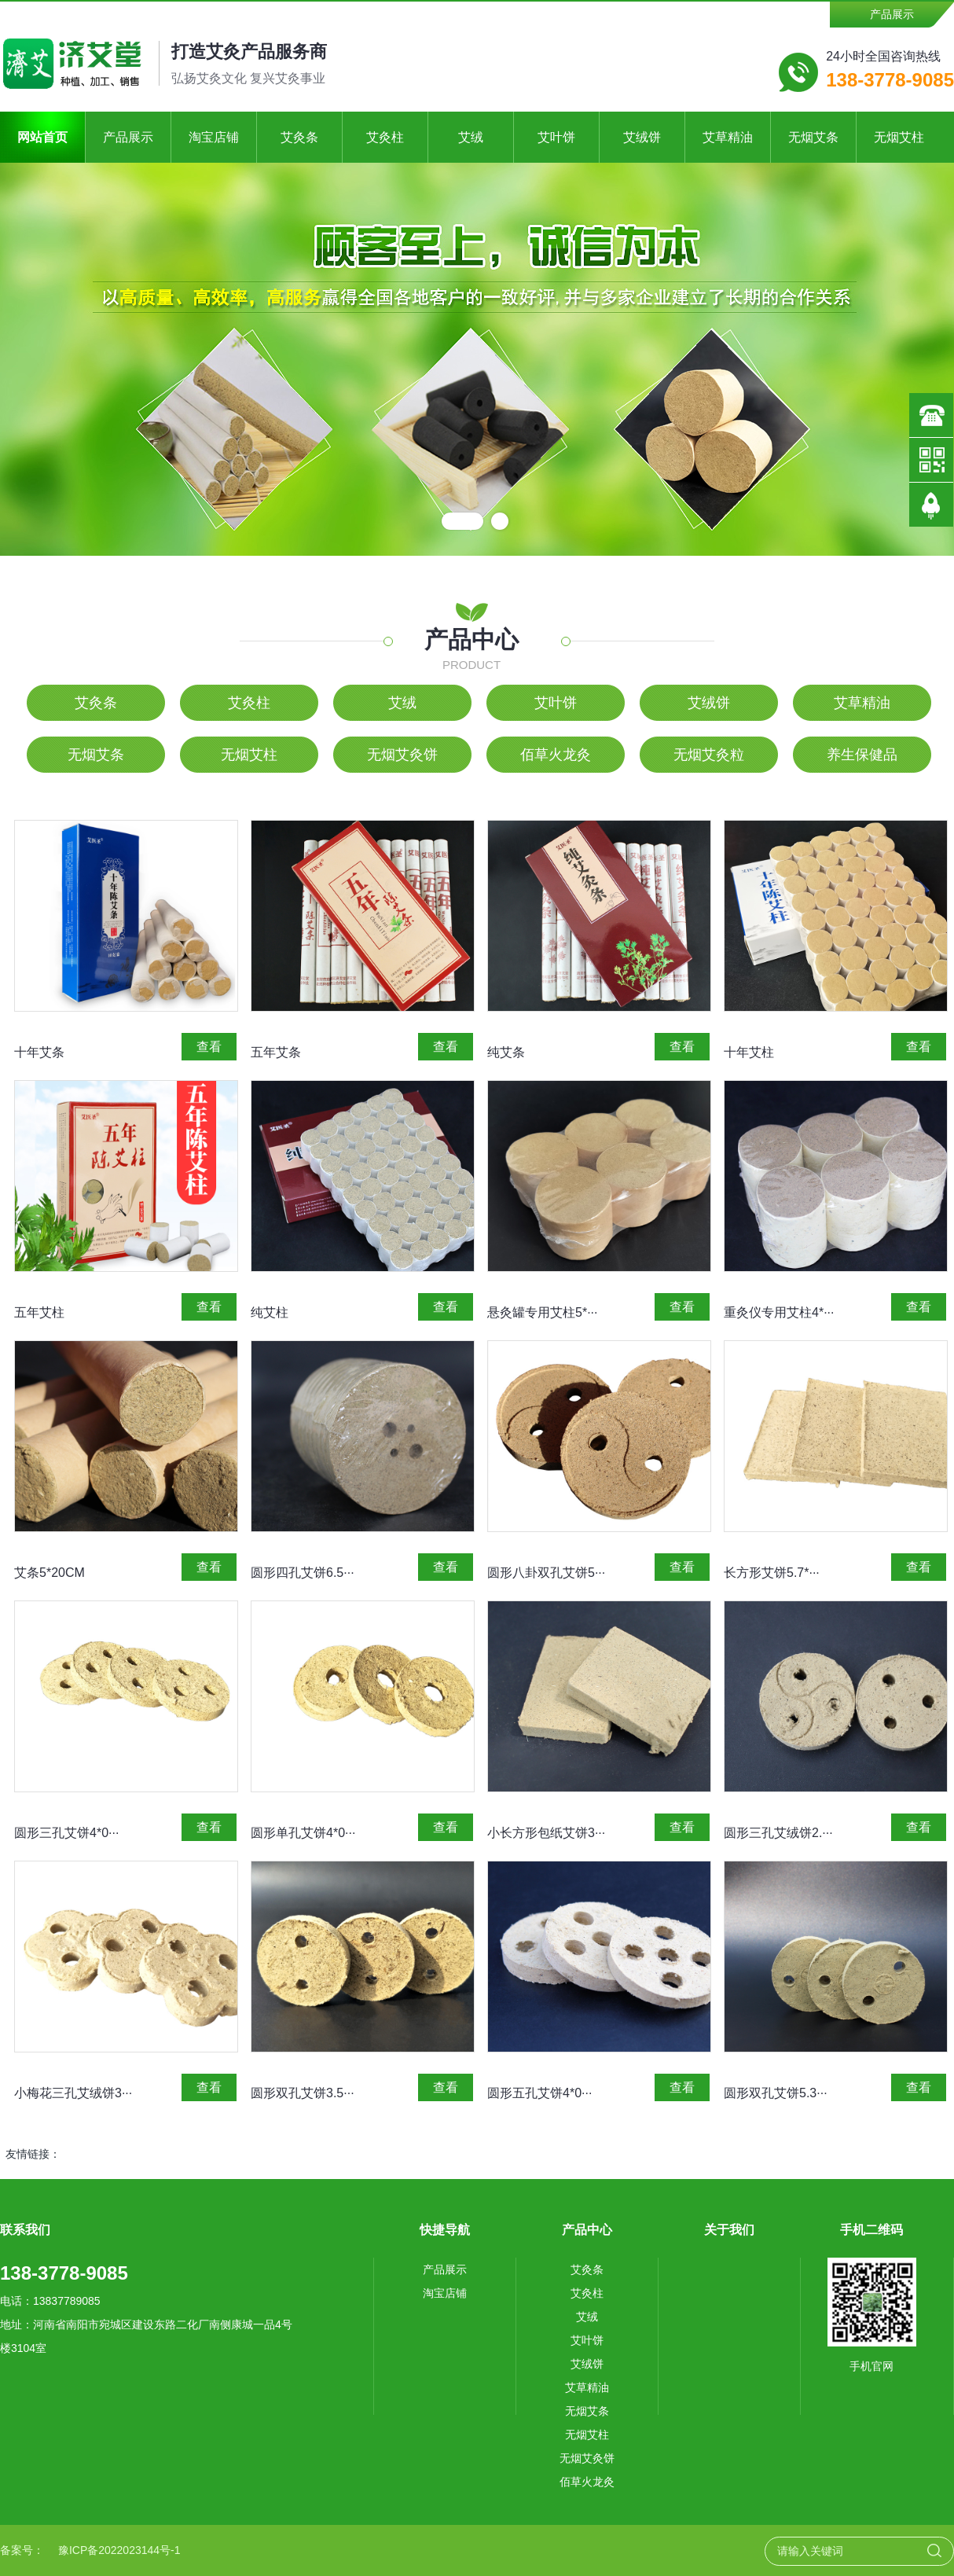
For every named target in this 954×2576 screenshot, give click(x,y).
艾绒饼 (642, 137)
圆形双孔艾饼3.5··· (302, 2093)
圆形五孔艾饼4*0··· (539, 2093)
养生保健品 (862, 755)
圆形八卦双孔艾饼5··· (546, 1572)
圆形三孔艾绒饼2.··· (778, 1832)
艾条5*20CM (49, 1572)
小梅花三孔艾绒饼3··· (73, 2093)
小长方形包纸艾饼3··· (546, 1832)
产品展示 (892, 14)
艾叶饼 (556, 137)
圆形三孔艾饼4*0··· (66, 1832)
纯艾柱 (269, 1312)
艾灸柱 (385, 137)
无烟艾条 (813, 137)
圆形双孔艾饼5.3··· (775, 2093)
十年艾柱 (749, 1052)
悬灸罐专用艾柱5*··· (542, 1312)
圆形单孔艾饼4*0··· (303, 1832)
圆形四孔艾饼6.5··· (302, 1572)
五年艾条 (276, 1052)
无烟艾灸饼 (402, 755)
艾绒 (470, 137)
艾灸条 (299, 137)
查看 (209, 1046)
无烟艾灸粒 (708, 755)
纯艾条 (506, 1052)
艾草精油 (728, 137)
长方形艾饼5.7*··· (772, 1572)
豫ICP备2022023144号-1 (119, 2550)
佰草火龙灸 (555, 755)
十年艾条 (39, 1052)
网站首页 (42, 137)
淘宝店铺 (214, 137)
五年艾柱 (39, 1312)
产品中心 (471, 639)
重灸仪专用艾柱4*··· (779, 1312)
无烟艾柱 (899, 137)
